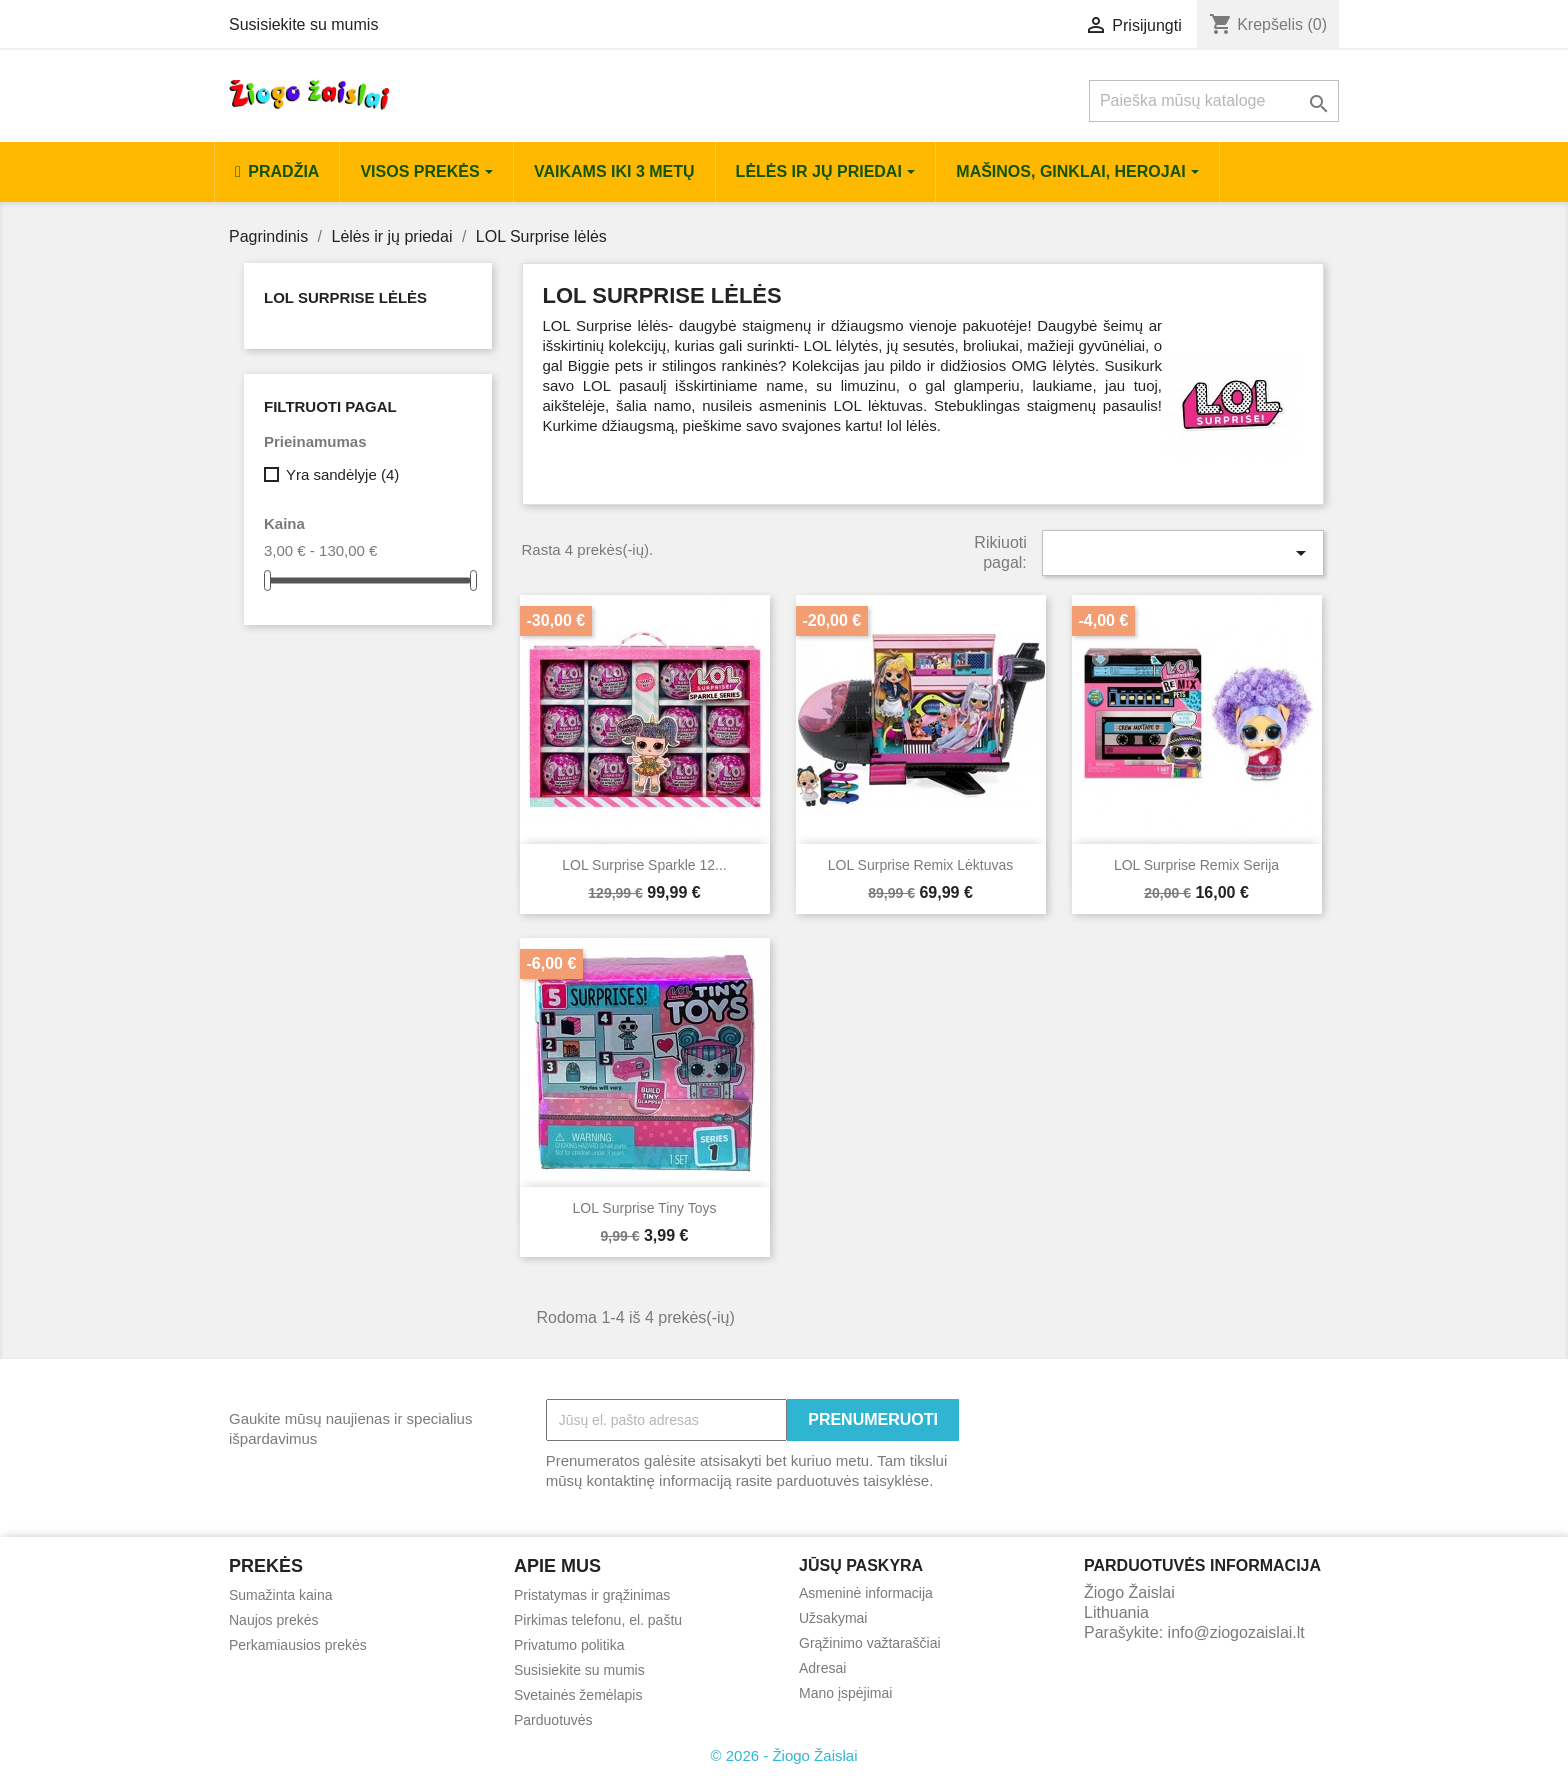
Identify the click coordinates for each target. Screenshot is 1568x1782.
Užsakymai (833, 1618)
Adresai (822, 1668)
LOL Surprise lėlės (345, 297)
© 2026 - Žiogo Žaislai (784, 1755)
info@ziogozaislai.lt (1236, 1632)
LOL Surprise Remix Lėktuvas (920, 865)
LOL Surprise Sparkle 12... (644, 865)
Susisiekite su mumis (303, 24)
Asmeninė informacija (866, 1593)
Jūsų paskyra (861, 1565)
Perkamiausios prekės (298, 1645)
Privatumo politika (569, 1645)
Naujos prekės (274, 1620)
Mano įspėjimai (845, 1693)
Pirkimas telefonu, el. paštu (598, 1620)
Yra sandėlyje (342, 474)
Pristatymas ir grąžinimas (592, 1595)
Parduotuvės (553, 1720)
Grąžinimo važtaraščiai (870, 1643)
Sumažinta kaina (281, 1595)
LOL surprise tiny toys (645, 1208)
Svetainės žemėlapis (578, 1695)
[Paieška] (1214, 101)
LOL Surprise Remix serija (1196, 865)
